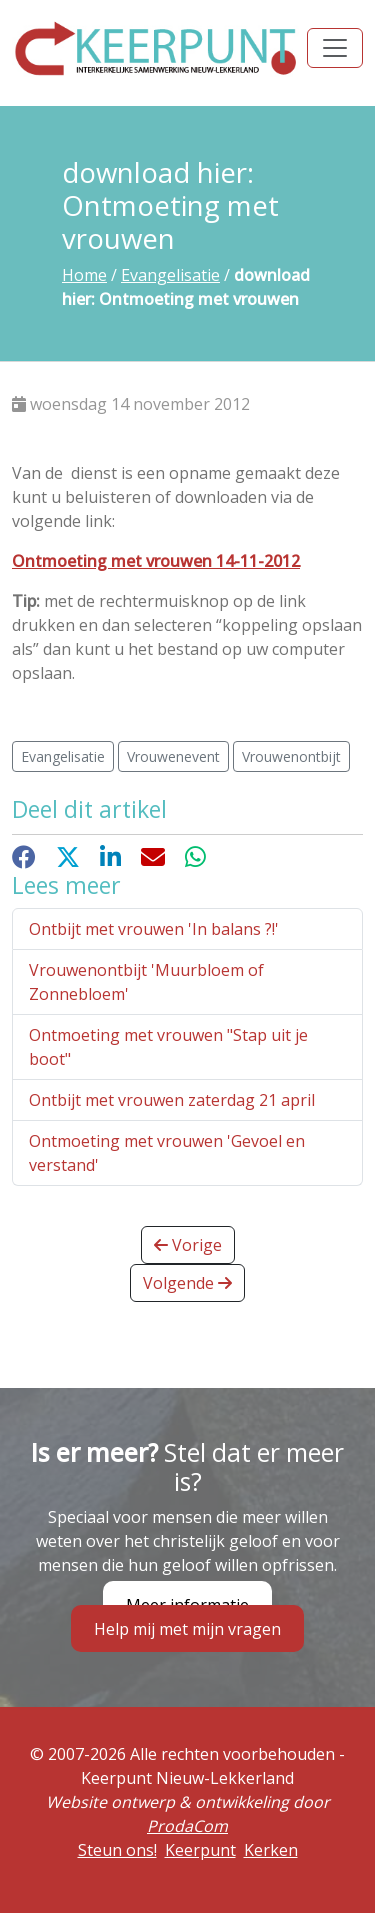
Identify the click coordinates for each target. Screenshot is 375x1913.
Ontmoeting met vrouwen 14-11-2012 (156, 561)
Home (84, 275)
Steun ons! (117, 1850)
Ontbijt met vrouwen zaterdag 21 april (172, 1100)
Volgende (187, 1283)
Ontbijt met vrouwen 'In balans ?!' (154, 929)
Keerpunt (200, 1850)
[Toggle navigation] (335, 48)
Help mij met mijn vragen (187, 1629)
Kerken (271, 1850)
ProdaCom (187, 1826)
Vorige (188, 1245)
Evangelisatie (170, 275)
